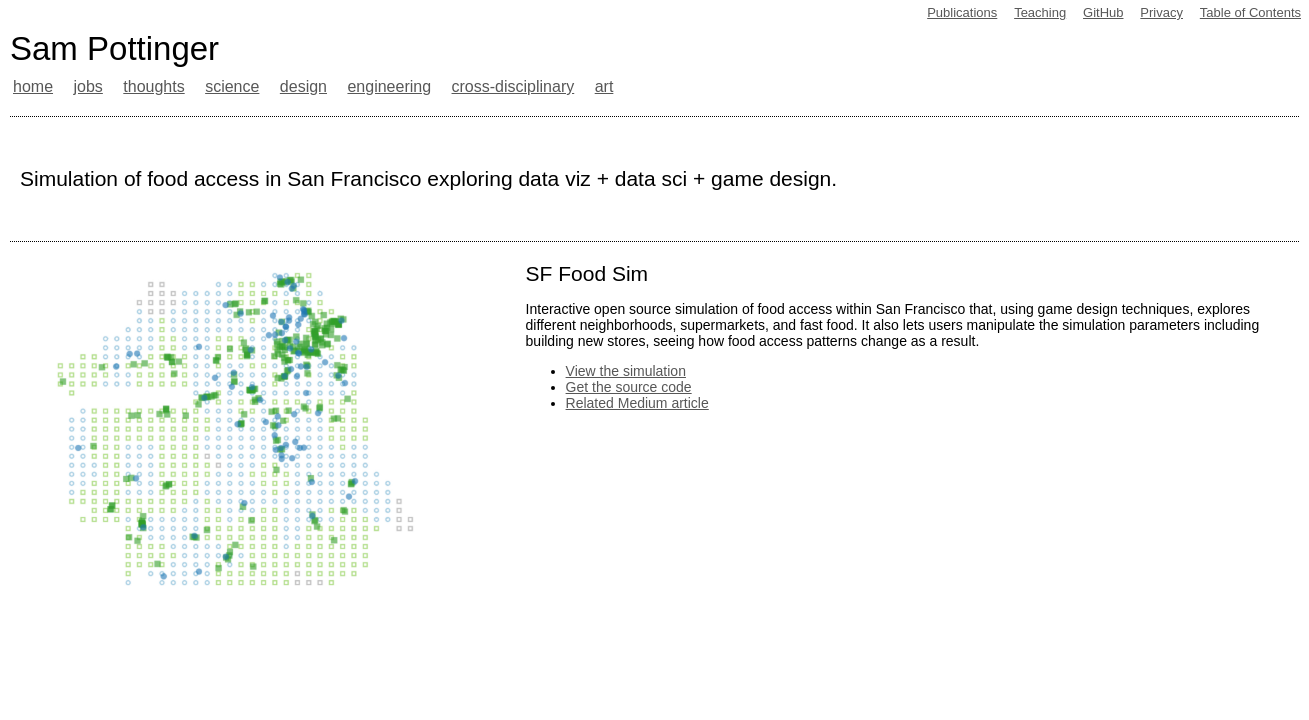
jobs (87, 86)
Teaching (1040, 12)
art (604, 86)
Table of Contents (1250, 12)
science (232, 86)
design (303, 86)
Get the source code (629, 387)
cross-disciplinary (513, 86)
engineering (389, 86)
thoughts (153, 86)
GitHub (1103, 12)
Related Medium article (637, 403)
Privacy (1161, 12)
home (33, 86)
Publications (962, 12)
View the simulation (626, 371)
